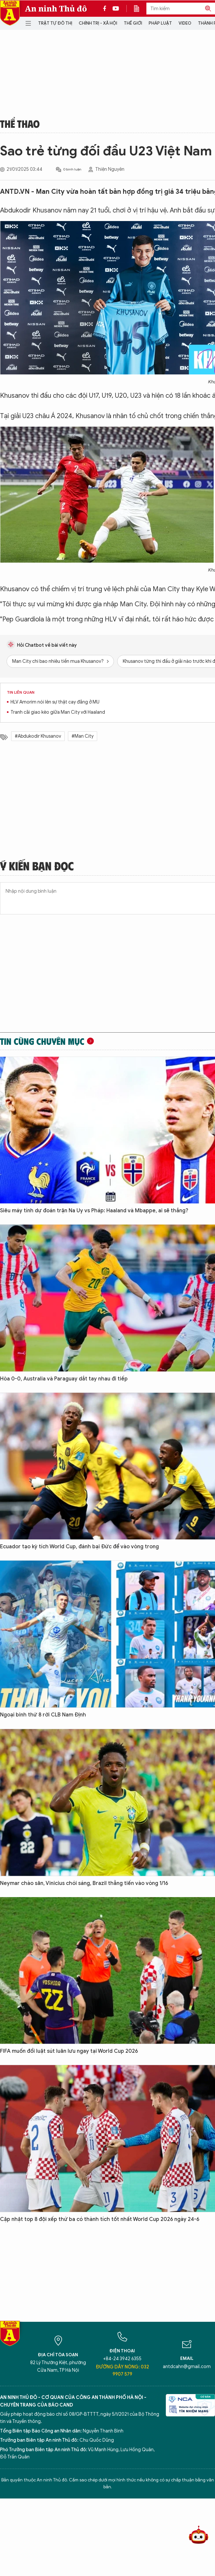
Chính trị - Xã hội (98, 23)
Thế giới (133, 23)
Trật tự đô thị (55, 23)
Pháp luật (160, 23)
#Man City (83, 736)
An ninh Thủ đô (56, 8)
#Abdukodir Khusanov (38, 736)
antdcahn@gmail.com (187, 2366)
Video (185, 23)
